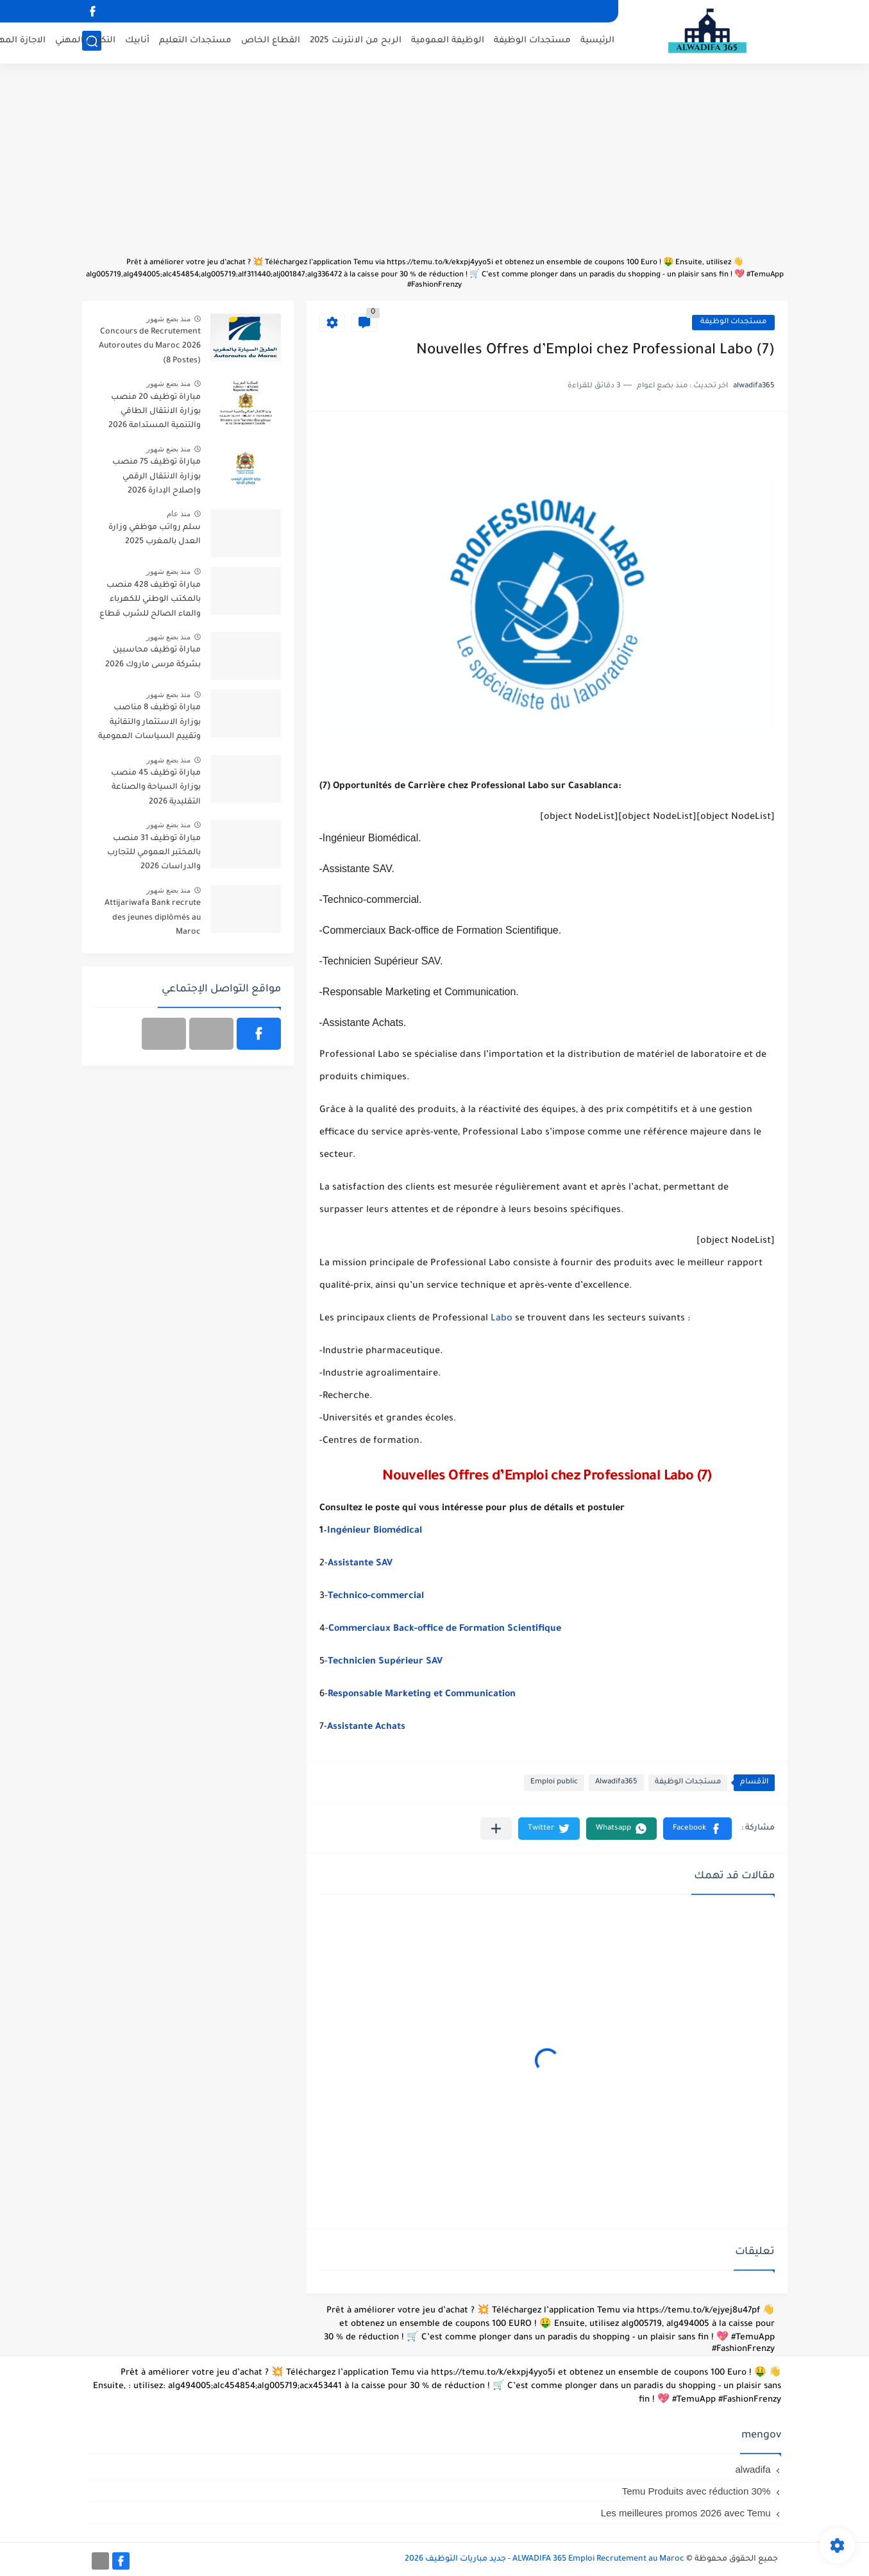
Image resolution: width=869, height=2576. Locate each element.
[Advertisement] (435, 167)
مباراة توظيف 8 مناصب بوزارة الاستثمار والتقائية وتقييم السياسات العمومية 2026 (149, 724)
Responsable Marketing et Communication (422, 1695)
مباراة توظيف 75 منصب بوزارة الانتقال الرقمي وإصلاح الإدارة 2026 (156, 477)
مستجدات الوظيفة (532, 42)
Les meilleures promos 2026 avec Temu (686, 2512)
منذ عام (178, 513)
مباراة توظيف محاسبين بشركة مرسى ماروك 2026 (153, 657)
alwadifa (752, 2469)
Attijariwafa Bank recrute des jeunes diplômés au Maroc (153, 918)
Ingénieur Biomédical (374, 1531)
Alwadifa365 (616, 1782)
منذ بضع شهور (168, 318)
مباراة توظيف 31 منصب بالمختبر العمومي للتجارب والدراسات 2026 (154, 853)
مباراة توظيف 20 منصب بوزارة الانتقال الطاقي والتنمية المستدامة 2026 (154, 412)
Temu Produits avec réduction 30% (696, 2491)
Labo (503, 1319)
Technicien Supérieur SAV (386, 1662)
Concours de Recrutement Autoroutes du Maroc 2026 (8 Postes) (150, 347)
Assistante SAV (360, 1564)
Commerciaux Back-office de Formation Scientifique (444, 1629)
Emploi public (554, 1782)
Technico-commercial (376, 1597)
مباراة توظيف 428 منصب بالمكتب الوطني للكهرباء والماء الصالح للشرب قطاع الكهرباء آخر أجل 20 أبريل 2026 (150, 602)
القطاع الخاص (270, 42)
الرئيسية (597, 42)
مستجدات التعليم (195, 42)
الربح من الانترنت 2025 (355, 42)
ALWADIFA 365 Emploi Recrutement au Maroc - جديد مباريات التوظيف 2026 (544, 2559)
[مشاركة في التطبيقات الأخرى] (496, 1828)
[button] (697, 1828)
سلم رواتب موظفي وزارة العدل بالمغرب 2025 (154, 534)
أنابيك (137, 42)
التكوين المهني (85, 42)
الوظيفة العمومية (447, 42)
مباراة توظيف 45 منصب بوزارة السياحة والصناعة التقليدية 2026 (156, 788)
